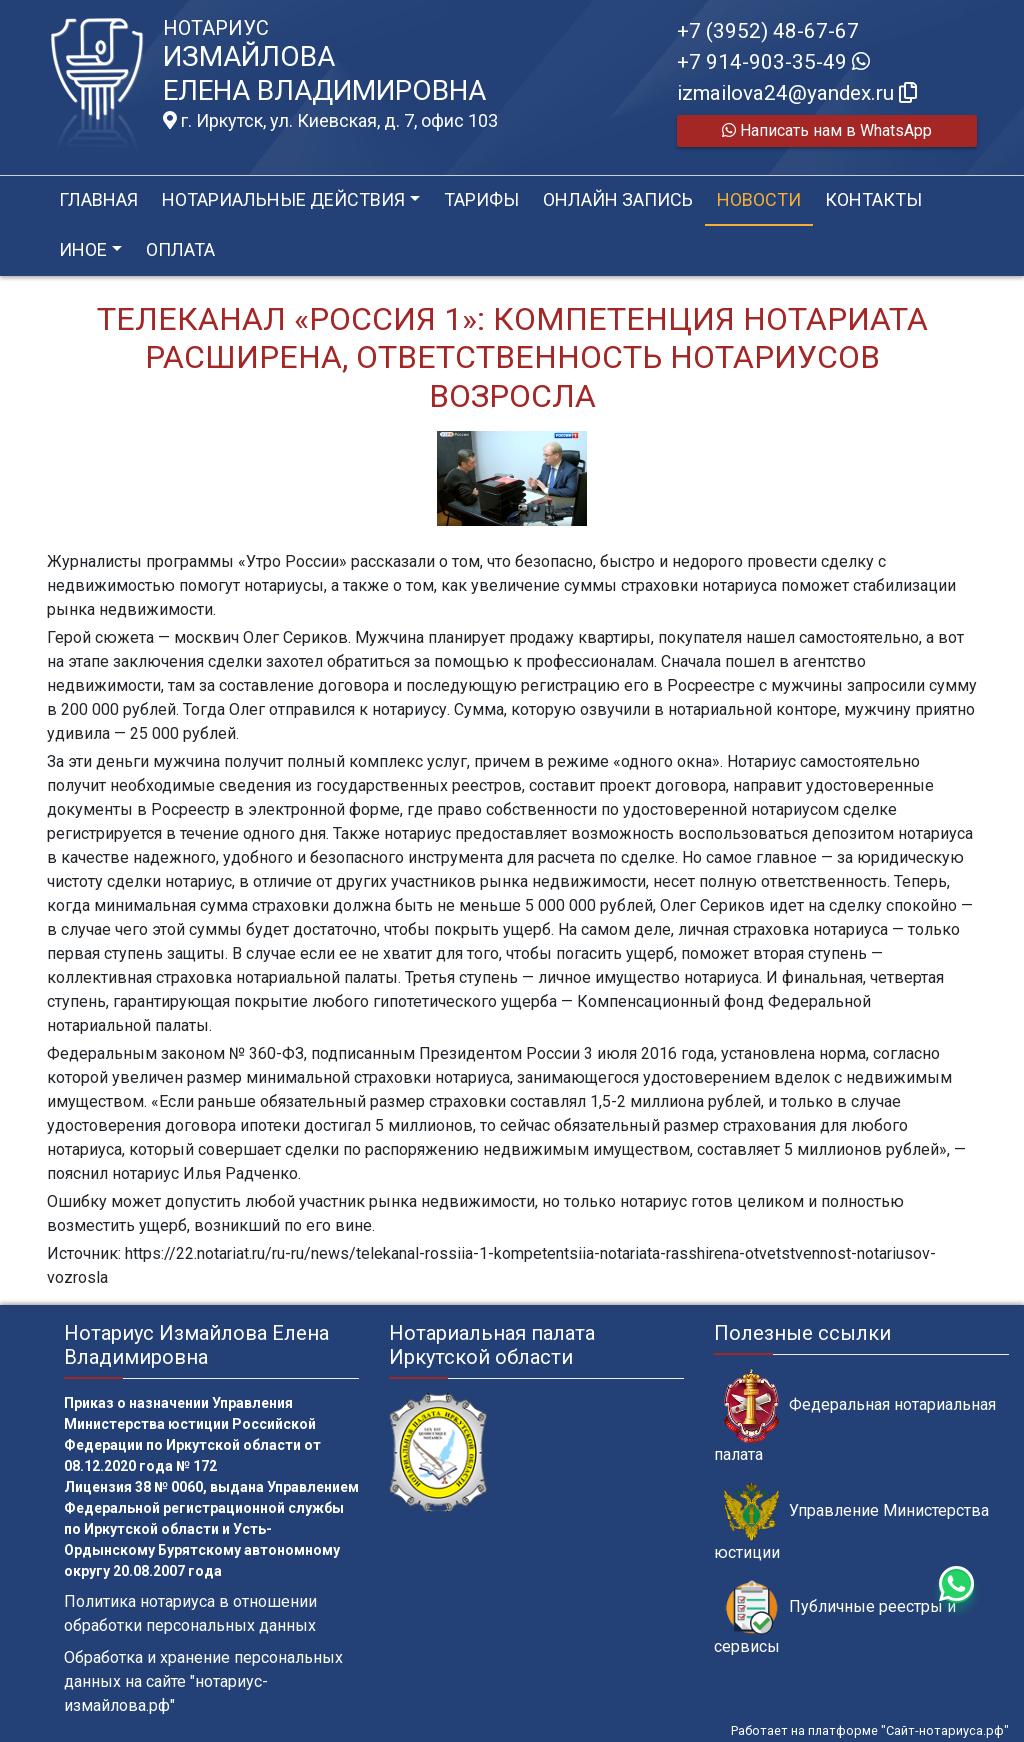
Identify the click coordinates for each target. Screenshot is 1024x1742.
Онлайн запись (618, 199)
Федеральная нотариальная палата (855, 1416)
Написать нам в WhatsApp (827, 130)
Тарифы (481, 199)
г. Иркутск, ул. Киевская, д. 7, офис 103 (330, 121)
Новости (759, 199)
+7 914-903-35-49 (773, 62)
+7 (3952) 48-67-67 (768, 31)
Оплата (180, 249)
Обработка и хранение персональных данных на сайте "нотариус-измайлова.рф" (203, 1681)
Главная (98, 199)
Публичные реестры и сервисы (835, 1618)
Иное (83, 249)
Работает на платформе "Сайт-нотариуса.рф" (870, 1730)
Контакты (873, 199)
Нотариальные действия (283, 199)
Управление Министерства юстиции (851, 1522)
